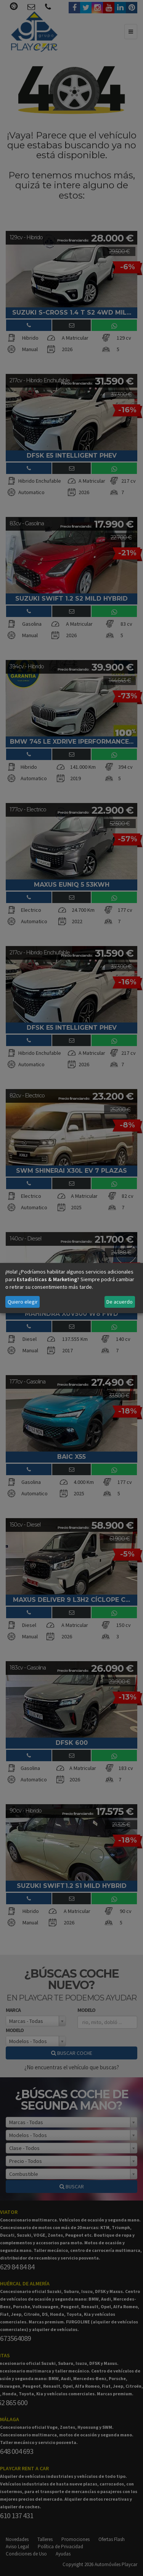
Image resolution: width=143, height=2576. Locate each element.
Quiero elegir (23, 1301)
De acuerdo (119, 1301)
